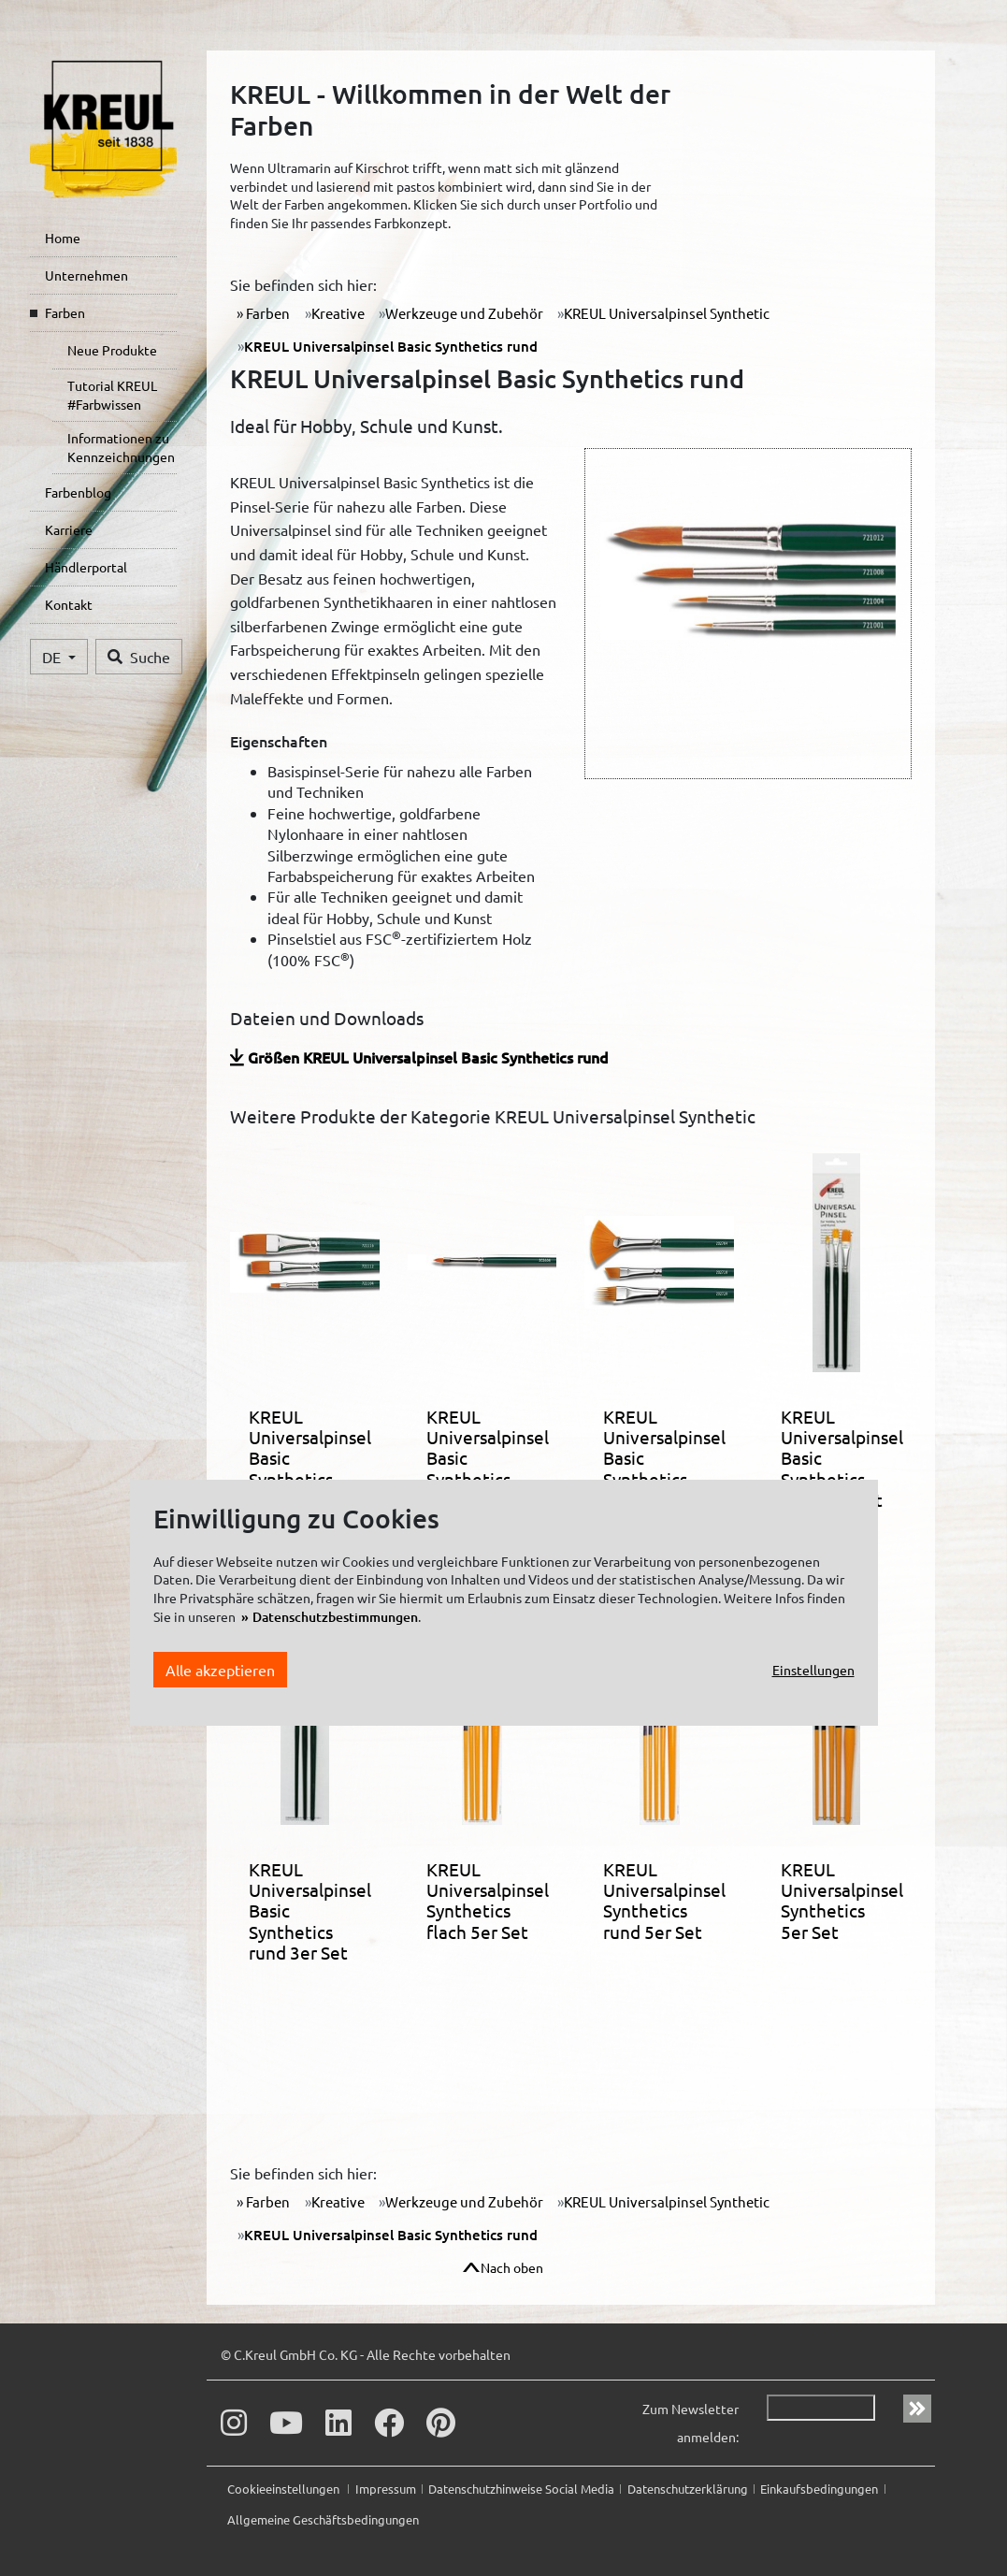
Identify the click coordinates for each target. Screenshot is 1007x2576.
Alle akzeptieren (220, 1669)
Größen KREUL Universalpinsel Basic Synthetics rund (428, 1057)
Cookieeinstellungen (284, 2488)
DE (53, 656)
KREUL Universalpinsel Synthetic (667, 313)
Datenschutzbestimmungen (335, 1617)
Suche (139, 656)
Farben (65, 312)
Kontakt (69, 604)
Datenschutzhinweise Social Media (521, 2488)
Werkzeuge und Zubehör (464, 313)
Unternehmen (86, 275)
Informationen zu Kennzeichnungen (121, 447)
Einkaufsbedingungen (819, 2488)
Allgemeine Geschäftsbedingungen (323, 2519)
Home (62, 237)
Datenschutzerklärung (687, 2488)
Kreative (338, 313)
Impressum (385, 2488)
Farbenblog (78, 492)
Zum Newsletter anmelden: (690, 2422)
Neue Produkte (112, 349)
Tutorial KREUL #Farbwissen (112, 394)
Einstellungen (813, 1669)
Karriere (69, 529)
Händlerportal (86, 566)
